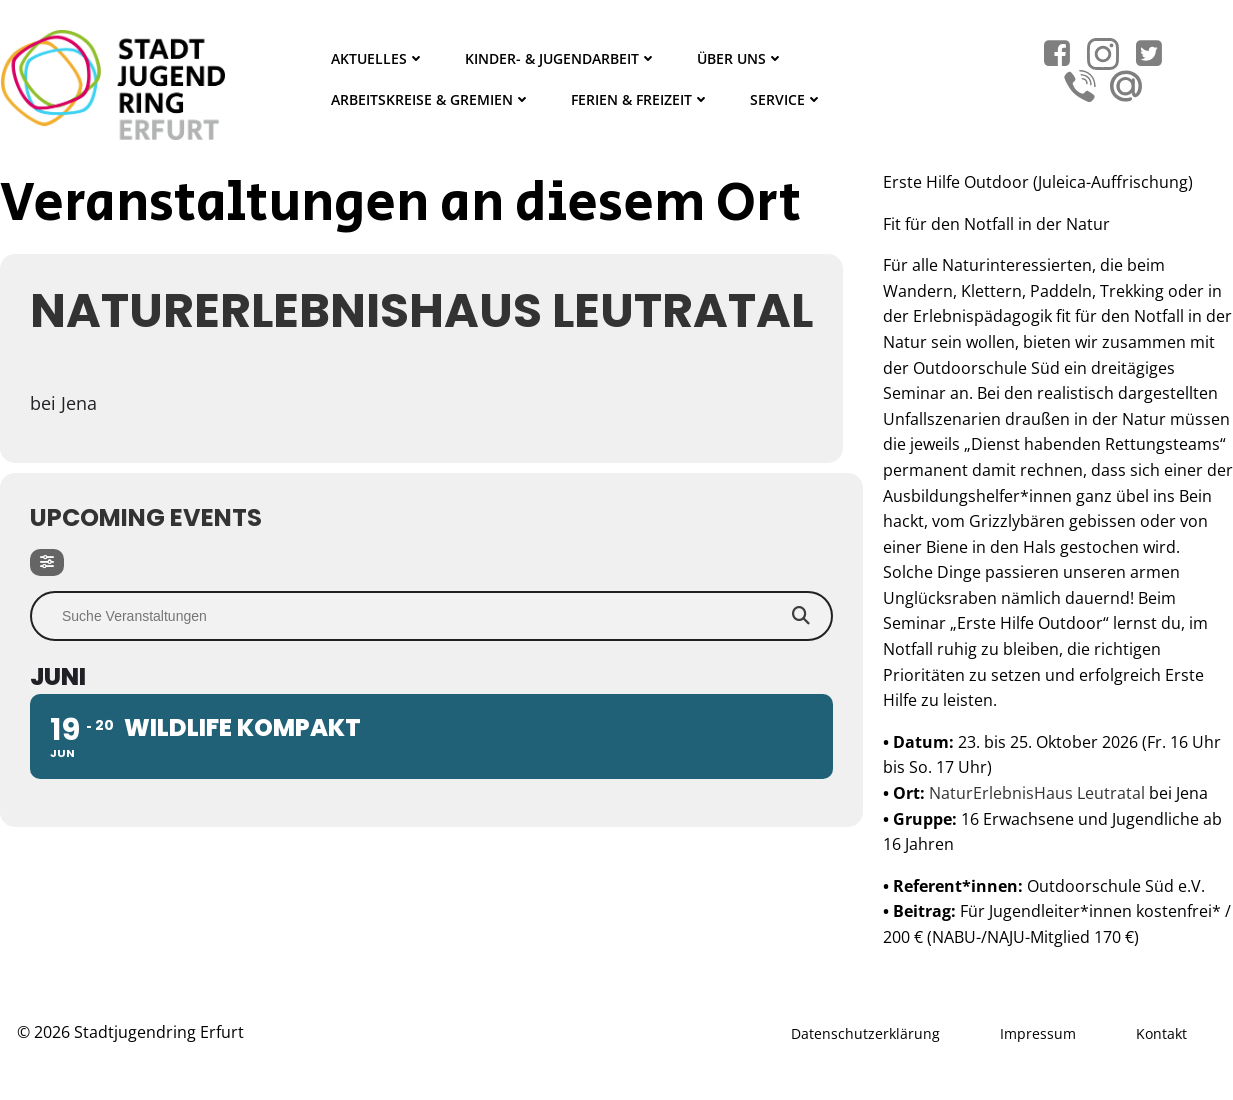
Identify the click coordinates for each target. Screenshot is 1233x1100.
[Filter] (47, 562)
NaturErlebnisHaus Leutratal (1037, 793)
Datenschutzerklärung (865, 1033)
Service (786, 99)
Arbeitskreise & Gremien (431, 99)
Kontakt (1161, 1033)
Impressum (1038, 1033)
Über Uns (740, 58)
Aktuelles (378, 58)
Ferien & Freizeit (640, 99)
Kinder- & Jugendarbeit (561, 58)
